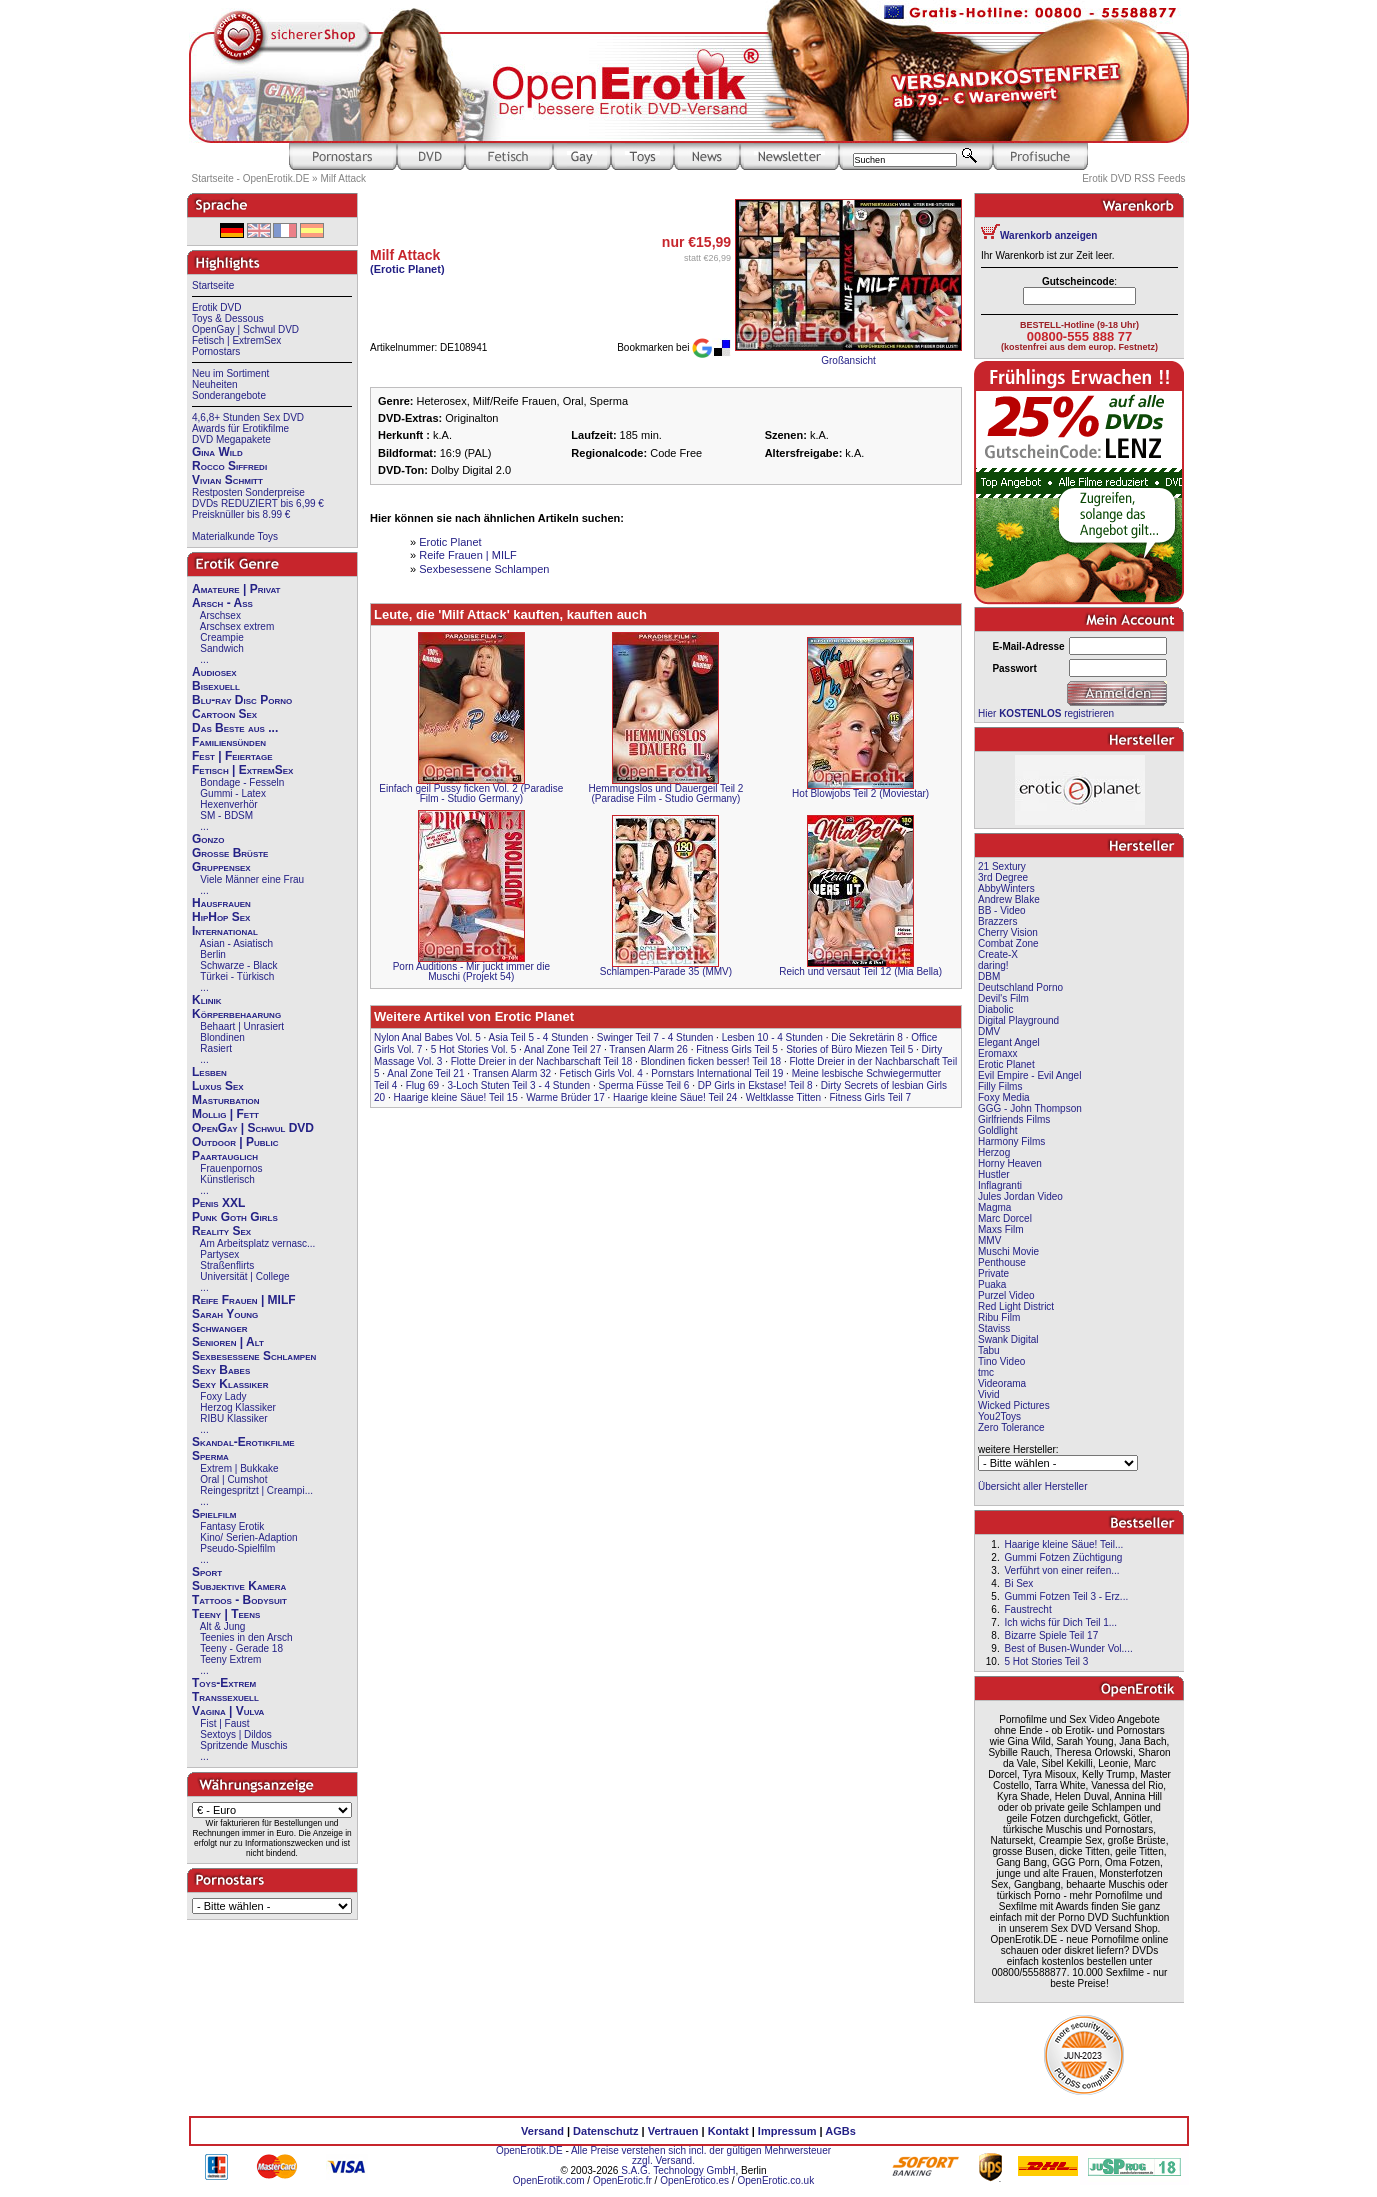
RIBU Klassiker (233, 1418)
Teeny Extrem (230, 1659)
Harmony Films (1011, 1141)
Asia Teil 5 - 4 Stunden (539, 1037)
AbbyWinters (1006, 888)
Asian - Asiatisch (236, 943)
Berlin (213, 954)
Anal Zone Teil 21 (425, 1073)
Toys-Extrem (224, 1683)
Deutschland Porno (1020, 987)
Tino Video (1001, 1361)
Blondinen (222, 1037)
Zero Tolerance (1011, 1427)
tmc (986, 1372)
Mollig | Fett (225, 1114)
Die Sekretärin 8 (867, 1037)
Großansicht (848, 360)
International (225, 931)
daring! (993, 965)
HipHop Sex (221, 917)
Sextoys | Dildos (236, 1734)
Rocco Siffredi (229, 466)
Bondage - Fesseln (242, 782)
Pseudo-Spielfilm (237, 1548)
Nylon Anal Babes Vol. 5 (427, 1037)
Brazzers (997, 921)
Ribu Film (999, 1317)
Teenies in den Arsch (246, 1637)
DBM (989, 976)
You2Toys (999, 1416)
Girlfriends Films (1014, 1119)
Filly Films (1000, 1086)
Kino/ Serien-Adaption (248, 1537)
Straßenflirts (227, 1265)
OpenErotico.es (694, 2180)
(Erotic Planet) (407, 269)
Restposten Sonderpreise (248, 492)
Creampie (221, 637)
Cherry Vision (1008, 932)
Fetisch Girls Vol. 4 (601, 1073)
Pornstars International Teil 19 (717, 1073)
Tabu (989, 1350)
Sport (207, 1572)
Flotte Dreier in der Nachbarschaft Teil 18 (542, 1061)
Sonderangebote (229, 395)
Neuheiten (215, 384)
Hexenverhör (228, 804)
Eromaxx (997, 1053)
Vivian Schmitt (227, 480)
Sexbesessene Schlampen (254, 1356)
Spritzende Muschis (243, 1745)
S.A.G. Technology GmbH (678, 2170)
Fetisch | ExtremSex (236, 340)
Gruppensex (221, 867)
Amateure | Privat (236, 589)
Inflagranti (1000, 1185)
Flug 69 (422, 1085)
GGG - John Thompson (1030, 1108)
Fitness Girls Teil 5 (737, 1049)
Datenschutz (605, 2131)
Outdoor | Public (235, 1142)
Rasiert (216, 1048)
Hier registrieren (1046, 713)
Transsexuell (225, 1697)
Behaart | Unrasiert (242, 1026)
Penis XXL (218, 1203)
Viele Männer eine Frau (252, 879)
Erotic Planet (450, 542)
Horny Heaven (1010, 1163)
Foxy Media (1004, 1097)
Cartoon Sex (224, 714)
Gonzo (208, 839)
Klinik (207, 1000)
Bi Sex (1018, 1583)
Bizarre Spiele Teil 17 (1051, 1635)
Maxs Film (1001, 1229)
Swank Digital (1008, 1339)
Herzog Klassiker (238, 1407)
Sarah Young (225, 1314)
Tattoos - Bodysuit (239, 1600)
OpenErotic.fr (622, 2180)
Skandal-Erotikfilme (243, 1442)
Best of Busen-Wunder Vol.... (1068, 1648)
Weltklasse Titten (783, 1097)
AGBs (840, 2131)
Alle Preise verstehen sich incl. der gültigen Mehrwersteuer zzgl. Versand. (701, 2155)
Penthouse (1002, 1262)
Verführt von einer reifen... (1061, 1570)
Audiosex (214, 672)
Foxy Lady (223, 1396)
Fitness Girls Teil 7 (870, 1097)
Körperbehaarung (236, 1014)
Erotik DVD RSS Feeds (1133, 178)
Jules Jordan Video (1020, 1196)
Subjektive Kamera (239, 1586)
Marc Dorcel (1005, 1218)
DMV (989, 1031)
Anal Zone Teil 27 (562, 1049)
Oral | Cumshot (233, 1479)
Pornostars (216, 351)
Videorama (1002, 1383)
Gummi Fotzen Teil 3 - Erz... (1066, 1596)
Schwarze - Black (238, 965)
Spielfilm (214, 1514)
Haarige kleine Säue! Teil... (1063, 1544)
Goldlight (997, 1130)
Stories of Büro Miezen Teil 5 (849, 1049)
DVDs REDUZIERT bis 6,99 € (258, 503)
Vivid (989, 1394)
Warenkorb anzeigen (1048, 235)
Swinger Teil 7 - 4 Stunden (655, 1037)
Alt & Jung (223, 1626)
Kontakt (728, 2131)
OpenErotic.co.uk (775, 2180)
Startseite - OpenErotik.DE (251, 178)
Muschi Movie (1008, 1251)
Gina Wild (217, 452)
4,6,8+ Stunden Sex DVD (248, 417)
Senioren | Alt (228, 1342)
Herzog (994, 1152)
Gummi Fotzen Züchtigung (1063, 1557)
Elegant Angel (1009, 1042)
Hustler (994, 1174)
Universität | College (244, 1276)
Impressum (787, 2131)
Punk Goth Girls (235, 1217)
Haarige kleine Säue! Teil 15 (455, 1097)
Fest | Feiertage (232, 756)
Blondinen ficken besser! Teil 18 (711, 1061)
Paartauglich (225, 1156)
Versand (542, 2131)
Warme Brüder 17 (565, 1097)
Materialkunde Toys (235, 536)
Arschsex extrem (237, 626)
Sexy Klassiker (230, 1384)
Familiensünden (229, 742)
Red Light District (1016, 1306)
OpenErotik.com (549, 2180)
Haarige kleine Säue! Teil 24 (675, 1097)
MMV (989, 1240)
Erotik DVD (216, 307)
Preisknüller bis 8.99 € (241, 514)
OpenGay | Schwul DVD (245, 329)
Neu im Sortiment (230, 373)
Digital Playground (1018, 1020)
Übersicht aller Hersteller (1032, 1486)
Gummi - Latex (233, 793)
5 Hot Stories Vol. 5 (474, 1049)
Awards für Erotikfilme (240, 428)
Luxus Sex (218, 1086)
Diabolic (996, 1009)
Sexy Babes (221, 1370)
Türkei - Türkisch (237, 976)
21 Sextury (1002, 866)
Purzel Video (1006, 1295)
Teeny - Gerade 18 (241, 1648)
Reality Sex (221, 1231)
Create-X (998, 954)
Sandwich (221, 648)
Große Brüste (230, 853)
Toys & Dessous (228, 318)
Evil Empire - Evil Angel (1029, 1075)
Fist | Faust (224, 1723)
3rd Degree (1003, 877)
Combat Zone (1008, 943)
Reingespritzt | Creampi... (256, 1490)
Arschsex (220, 615)
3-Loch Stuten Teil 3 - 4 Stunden (518, 1085)
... (204, 659)
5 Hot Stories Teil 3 (1046, 1661)
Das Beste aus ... (235, 728)
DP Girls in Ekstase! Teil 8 (755, 1085)
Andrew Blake (1009, 899)
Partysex (219, 1254)
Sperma (210, 1456)
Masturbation (226, 1100)
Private (993, 1273)
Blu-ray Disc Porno (242, 700)
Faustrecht (1027, 1609)
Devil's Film (1003, 998)
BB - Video (1002, 910)
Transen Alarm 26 (648, 1049)
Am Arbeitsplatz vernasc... (258, 1243)
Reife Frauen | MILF (244, 1300)
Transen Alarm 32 (512, 1073)
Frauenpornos (231, 1168)
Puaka (992, 1284)
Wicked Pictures (1014, 1405)
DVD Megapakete (231, 439)
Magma (994, 1207)
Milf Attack (343, 178)
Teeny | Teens (226, 1614)
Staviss (994, 1328)
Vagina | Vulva (228, 1711)
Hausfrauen (221, 903)
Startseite (213, 285)
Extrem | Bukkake (239, 1468)
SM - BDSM (226, 815)
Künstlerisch (227, 1179)
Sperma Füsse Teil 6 (643, 1085)
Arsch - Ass (222, 603)
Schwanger (220, 1328)
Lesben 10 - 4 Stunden (772, 1037)
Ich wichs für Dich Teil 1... (1060, 1622)
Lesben (209, 1072)
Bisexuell (216, 686)
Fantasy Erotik (232, 1526)
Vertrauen (673, 2131)
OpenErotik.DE (529, 2150)
